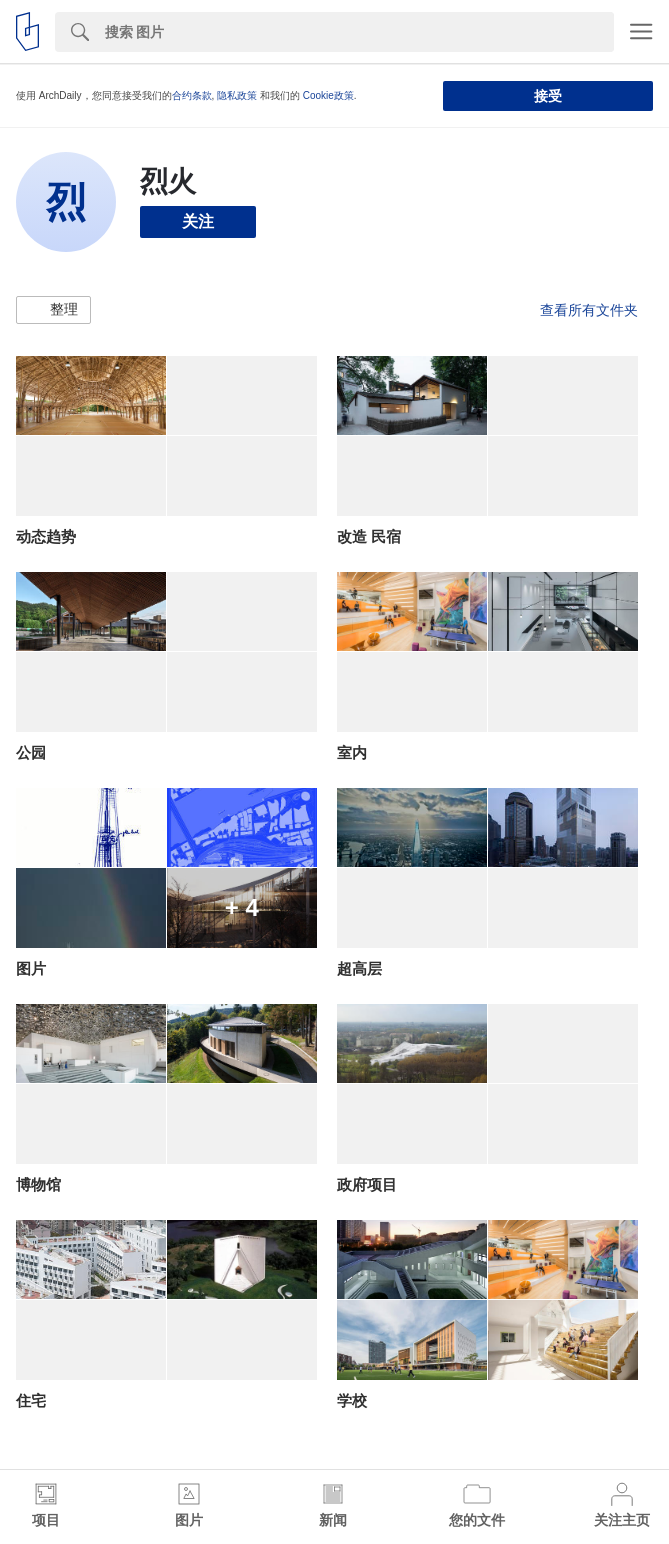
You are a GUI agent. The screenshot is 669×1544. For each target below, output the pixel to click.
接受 (548, 96)
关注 (198, 221)
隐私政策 (237, 95)
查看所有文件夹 (589, 310)
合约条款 (192, 95)
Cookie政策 (328, 95)
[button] (53, 310)
